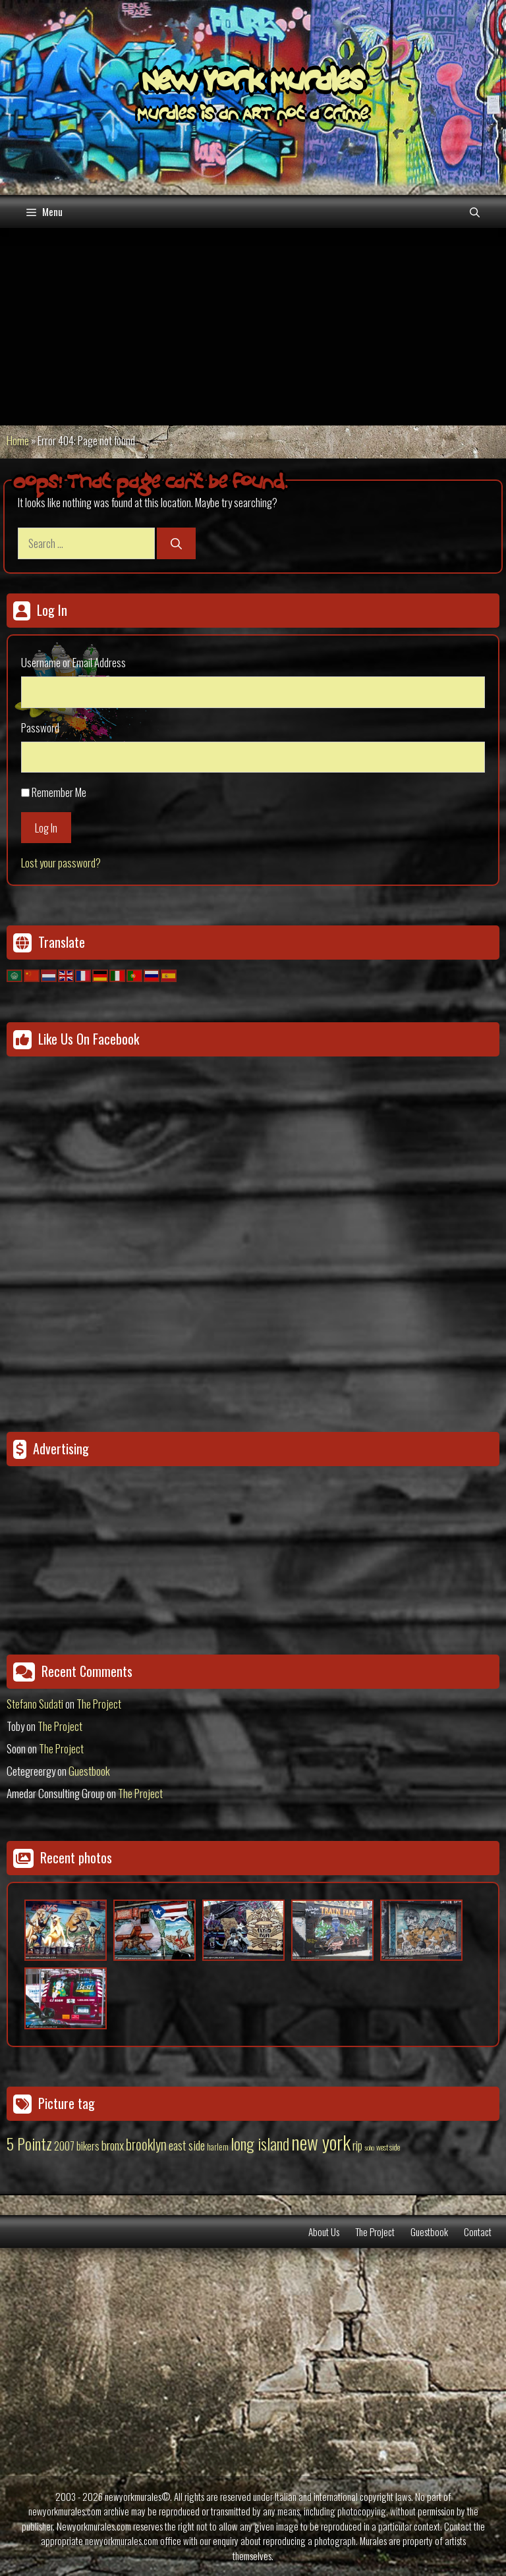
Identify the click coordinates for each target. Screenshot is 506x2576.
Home (18, 440)
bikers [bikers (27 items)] (87, 2146)
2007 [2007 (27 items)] (64, 2146)
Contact (478, 2231)
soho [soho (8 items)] (369, 2147)
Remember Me (59, 792)
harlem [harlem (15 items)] (218, 2146)
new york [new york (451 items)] (321, 2141)
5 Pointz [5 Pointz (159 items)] (29, 2143)
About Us (323, 2231)
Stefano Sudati (35, 1703)
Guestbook (89, 1771)
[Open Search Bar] (475, 211)
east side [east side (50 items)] (187, 2144)
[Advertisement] (253, 326)
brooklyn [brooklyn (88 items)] (146, 2143)
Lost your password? (61, 862)
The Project (98, 1703)
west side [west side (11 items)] (388, 2146)
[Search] (176, 543)
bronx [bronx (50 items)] (112, 2144)
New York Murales (253, 84)
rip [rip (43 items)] (357, 2145)
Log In (46, 827)
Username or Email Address (73, 662)
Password (40, 727)
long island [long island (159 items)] (260, 2143)
